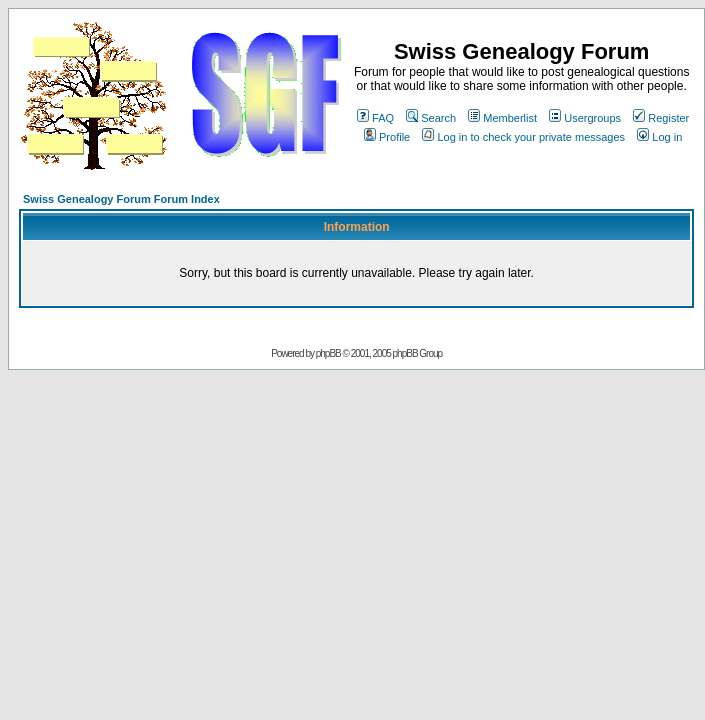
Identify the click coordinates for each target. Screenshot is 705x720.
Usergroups (585, 118)
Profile (387, 137)
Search (431, 118)
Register (661, 118)
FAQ (375, 118)
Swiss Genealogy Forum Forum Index (121, 199)
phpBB (328, 353)
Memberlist (502, 118)
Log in (659, 137)
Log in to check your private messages (523, 137)
